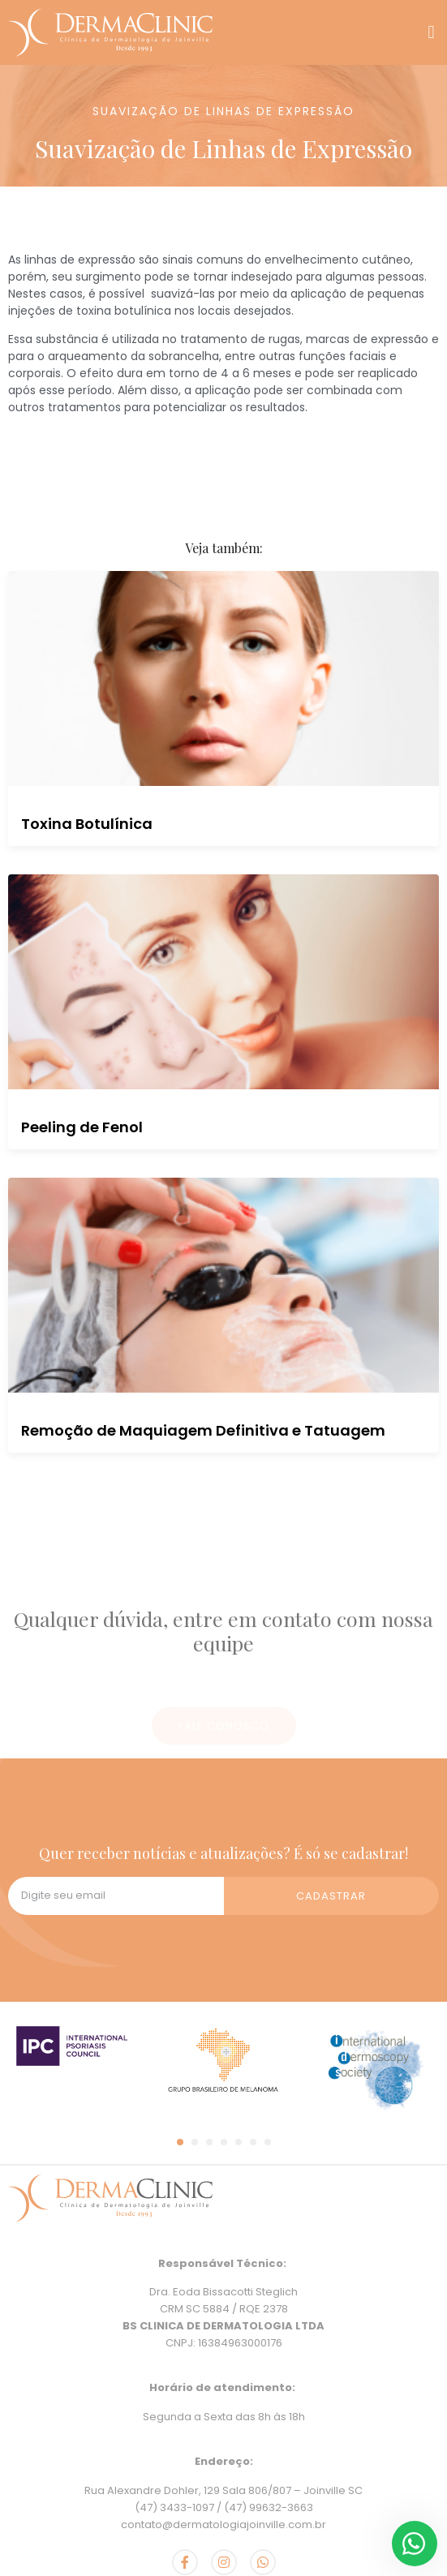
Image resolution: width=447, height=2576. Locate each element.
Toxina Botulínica (87, 824)
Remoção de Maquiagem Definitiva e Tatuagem (203, 1430)
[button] (431, 32)
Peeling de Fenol (82, 1127)
